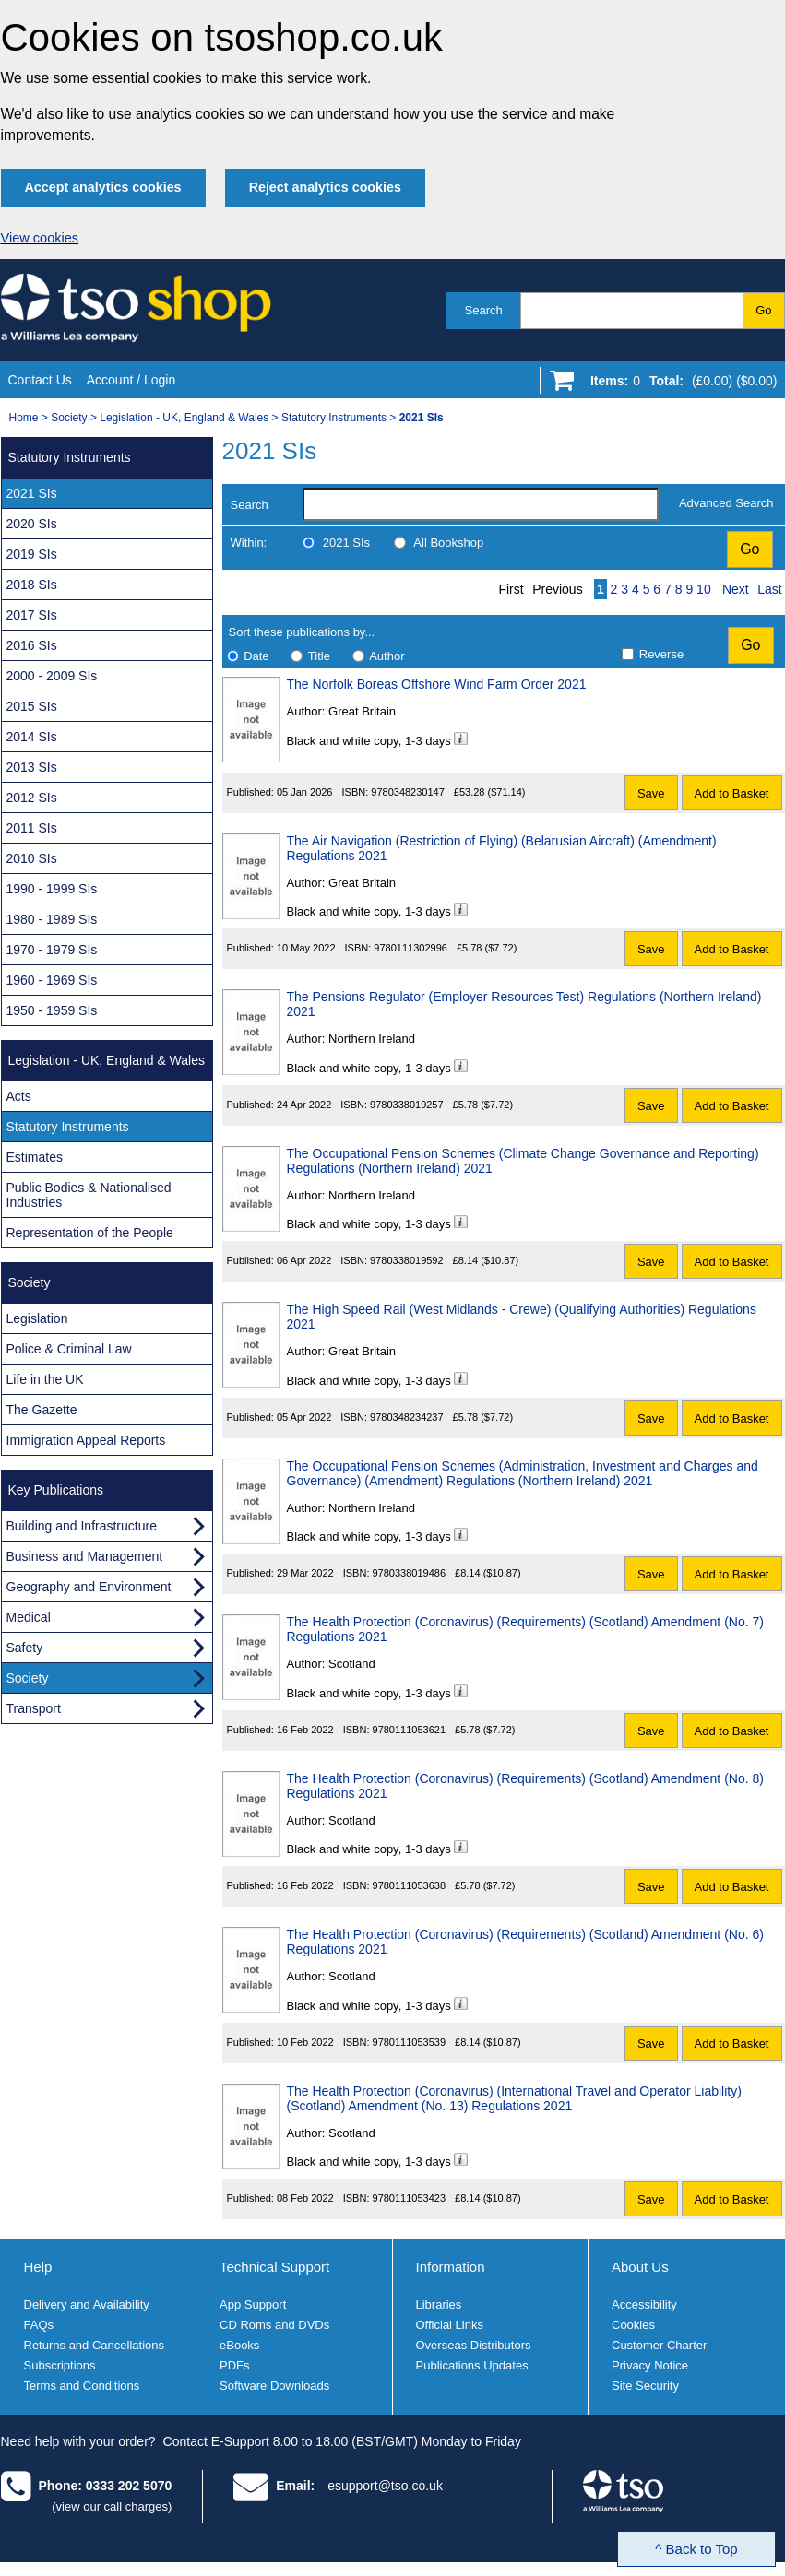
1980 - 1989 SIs (52, 919)
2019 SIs (31, 554)
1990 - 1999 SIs (52, 888)
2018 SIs (31, 584)
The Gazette (41, 1409)
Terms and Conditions (82, 2386)
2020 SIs (31, 523)
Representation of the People (89, 1232)
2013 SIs (31, 767)
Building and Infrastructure (81, 1525)
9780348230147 (408, 792)
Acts (18, 1096)
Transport (33, 1708)
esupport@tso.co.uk (385, 2485)
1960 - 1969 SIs (52, 980)
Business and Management (84, 1556)
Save (651, 793)
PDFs (235, 2365)
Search (484, 310)
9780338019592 (407, 1260)
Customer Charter (659, 2345)
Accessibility (644, 2304)
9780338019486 (409, 1572)
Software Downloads (274, 2386)
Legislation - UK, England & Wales (184, 417)
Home (24, 417)
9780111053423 (409, 2198)
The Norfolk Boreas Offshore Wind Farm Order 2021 (437, 684)
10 (703, 589)
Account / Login (131, 379)
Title (319, 656)
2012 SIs (31, 797)
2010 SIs (31, 858)
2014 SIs (31, 736)
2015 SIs (31, 706)
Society (69, 417)
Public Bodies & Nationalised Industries (89, 1195)
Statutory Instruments (334, 417)
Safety (24, 1647)
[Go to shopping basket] (679, 384)
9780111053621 (409, 1729)
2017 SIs (31, 615)
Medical (28, 1617)
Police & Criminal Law (69, 1348)
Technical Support (274, 2267)
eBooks (239, 2345)
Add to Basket (732, 793)
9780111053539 (409, 2042)
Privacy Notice (650, 2365)
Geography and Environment (89, 1586)
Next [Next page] (735, 589)
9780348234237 (407, 1417)
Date (256, 656)
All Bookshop (448, 542)
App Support (253, 2304)
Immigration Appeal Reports (86, 1440)
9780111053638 (409, 1885)
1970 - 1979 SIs (52, 949)
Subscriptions (60, 2365)
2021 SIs (346, 542)
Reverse (661, 654)
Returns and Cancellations (94, 2345)
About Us (640, 2267)
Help (38, 2267)
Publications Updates (472, 2365)
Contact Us (40, 379)
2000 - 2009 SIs (52, 675)
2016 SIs (31, 645)
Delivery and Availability (86, 2304)
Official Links (449, 2325)
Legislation (37, 1318)
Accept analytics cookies (103, 187)
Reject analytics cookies (325, 187)
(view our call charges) (112, 2506)
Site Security (645, 2386)
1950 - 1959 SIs (52, 1010)
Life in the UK (45, 1379)
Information (450, 2267)
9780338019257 (407, 1104)
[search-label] (481, 504)
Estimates (34, 1157)
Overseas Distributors (473, 2345)
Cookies (633, 2325)
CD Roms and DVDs (274, 2325)
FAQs (39, 2325)
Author (386, 656)
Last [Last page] (769, 589)
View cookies (40, 237)
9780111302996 (410, 947)
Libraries (439, 2304)
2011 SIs (31, 828)
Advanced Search (726, 503)
